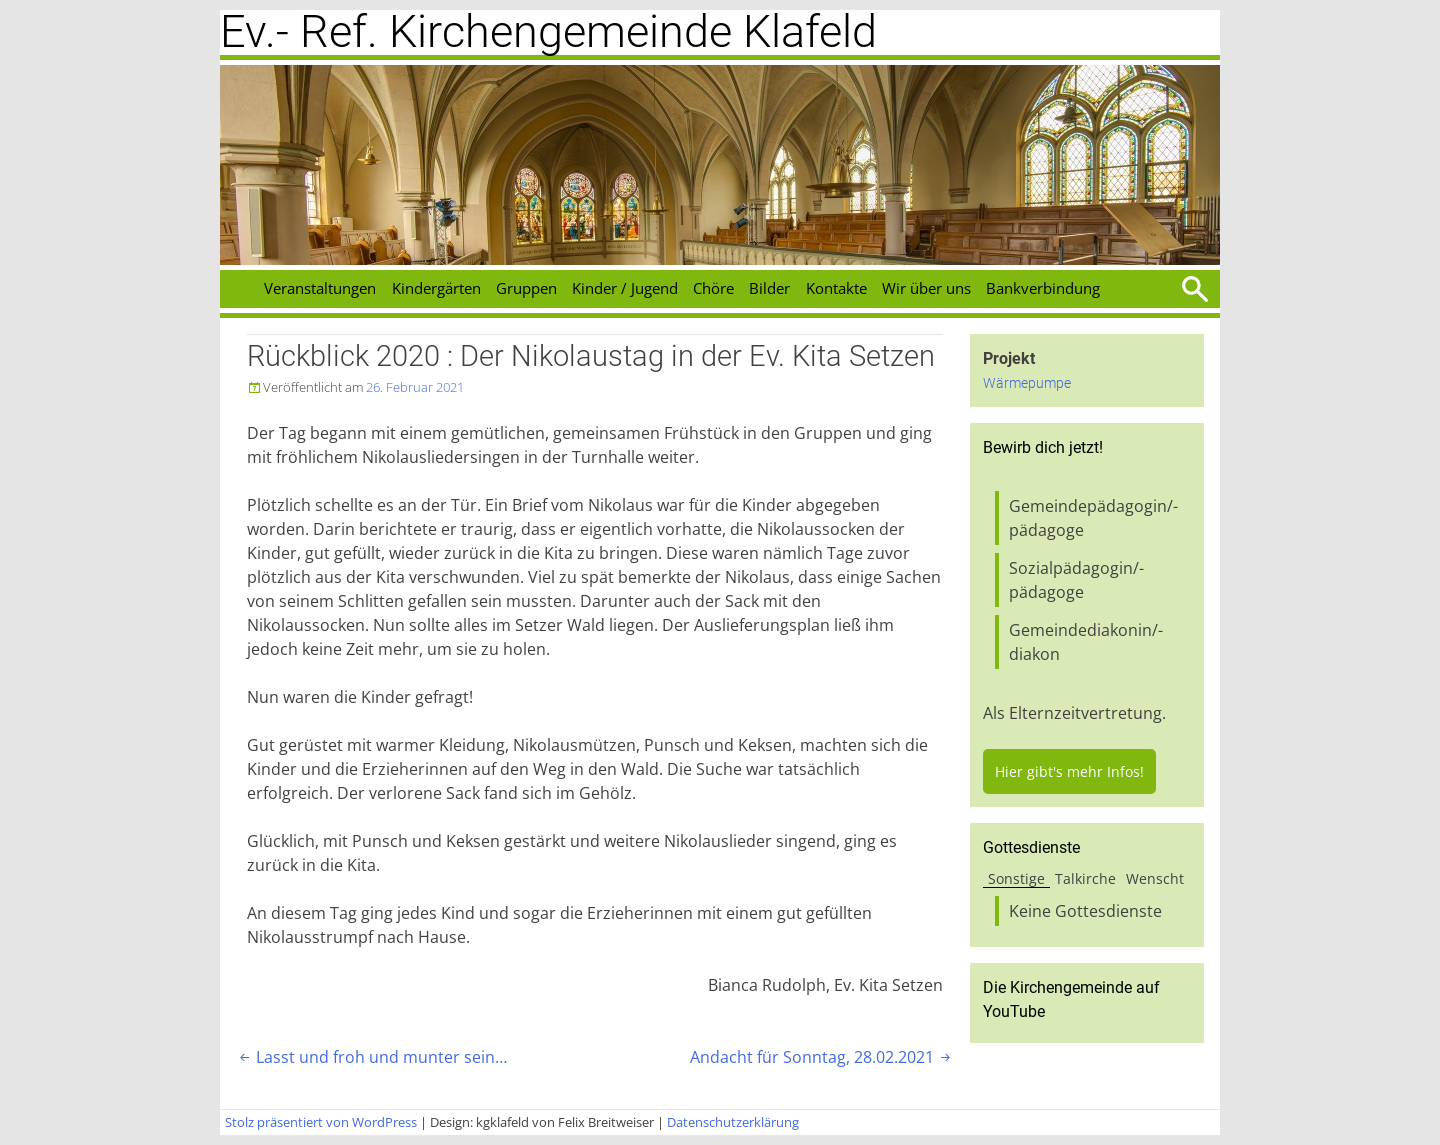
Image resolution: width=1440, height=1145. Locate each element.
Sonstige (1016, 878)
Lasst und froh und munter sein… (371, 1057)
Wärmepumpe (1027, 383)
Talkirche (1085, 878)
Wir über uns (926, 288)
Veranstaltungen (320, 288)
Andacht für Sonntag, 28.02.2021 (822, 1057)
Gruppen (526, 288)
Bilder (769, 288)
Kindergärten (436, 288)
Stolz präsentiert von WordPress (321, 1122)
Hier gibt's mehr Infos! (1069, 771)
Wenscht (1155, 878)
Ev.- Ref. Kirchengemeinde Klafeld (548, 31)
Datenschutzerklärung (733, 1122)
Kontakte (836, 288)
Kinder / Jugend (625, 288)
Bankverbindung (1043, 288)
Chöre (713, 288)
